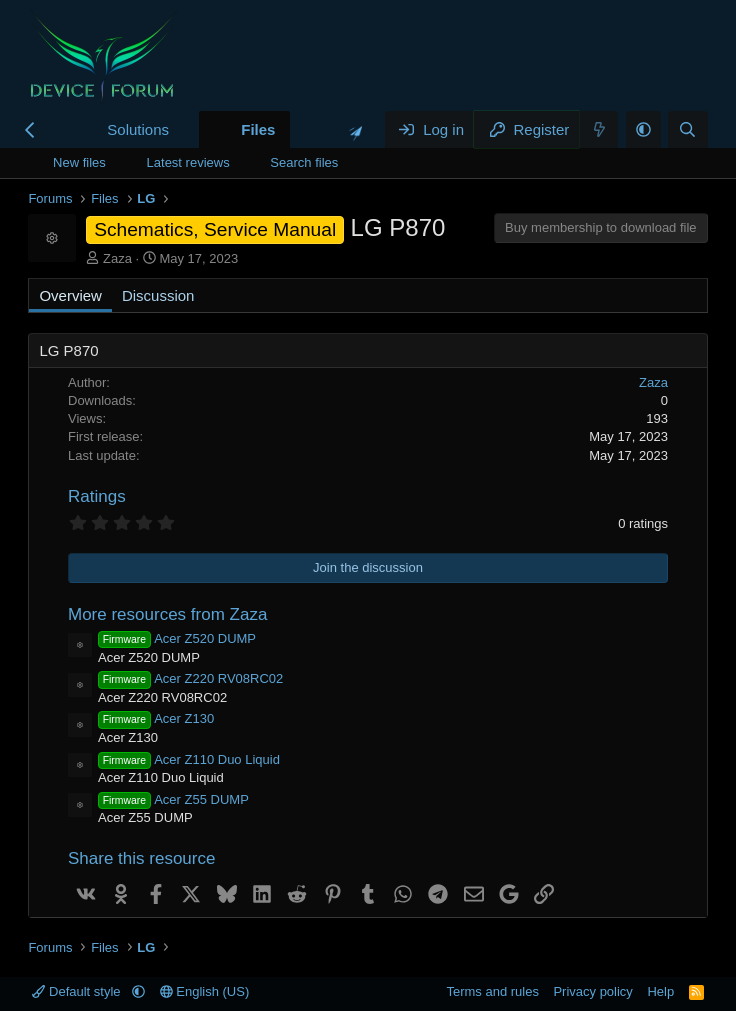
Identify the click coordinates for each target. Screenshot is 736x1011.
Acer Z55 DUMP (173, 799)
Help (660, 991)
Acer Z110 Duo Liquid (189, 759)
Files (258, 129)
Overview (70, 295)
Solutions (138, 129)
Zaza (117, 258)
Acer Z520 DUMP (177, 638)
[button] (185, 129)
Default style (78, 991)
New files (79, 162)
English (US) (205, 991)
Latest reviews (188, 162)
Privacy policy (592, 991)
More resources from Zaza (167, 614)
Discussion (158, 295)
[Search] (687, 129)
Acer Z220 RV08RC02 (190, 678)
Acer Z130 (156, 718)
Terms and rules (492, 991)
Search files (304, 162)
